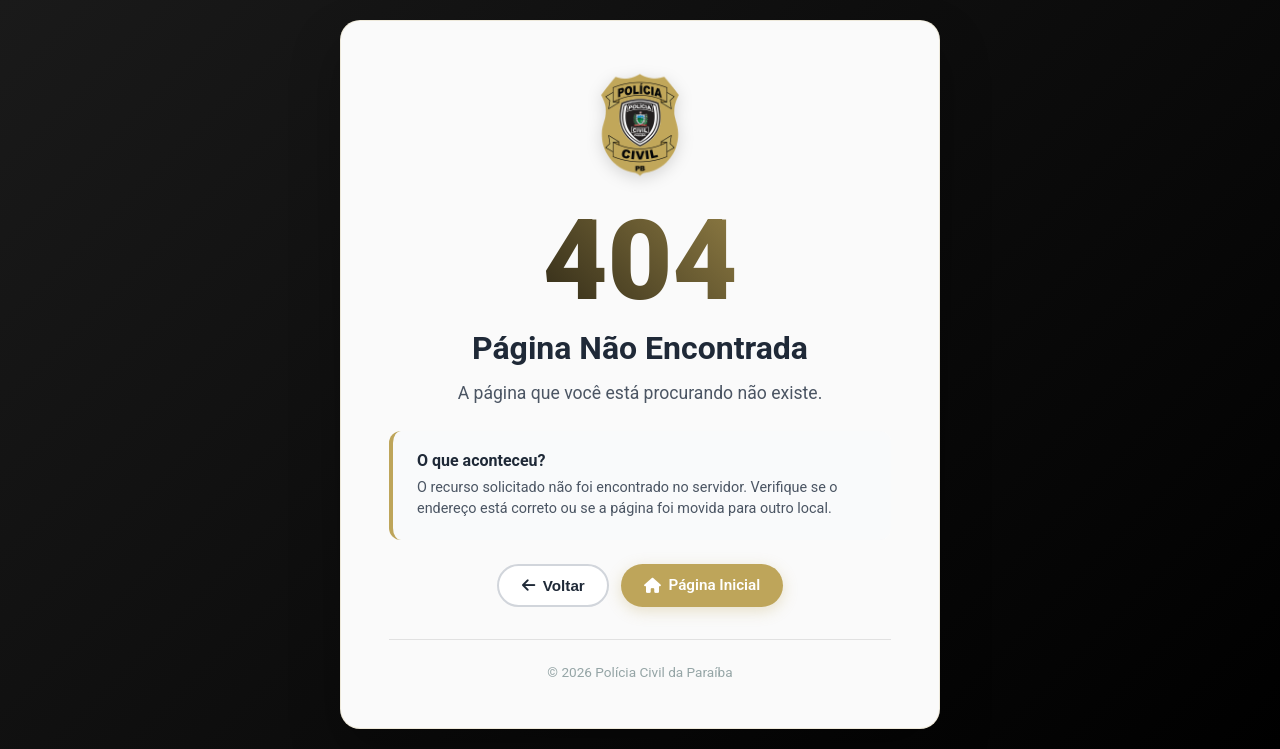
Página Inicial (702, 585)
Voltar (553, 585)
